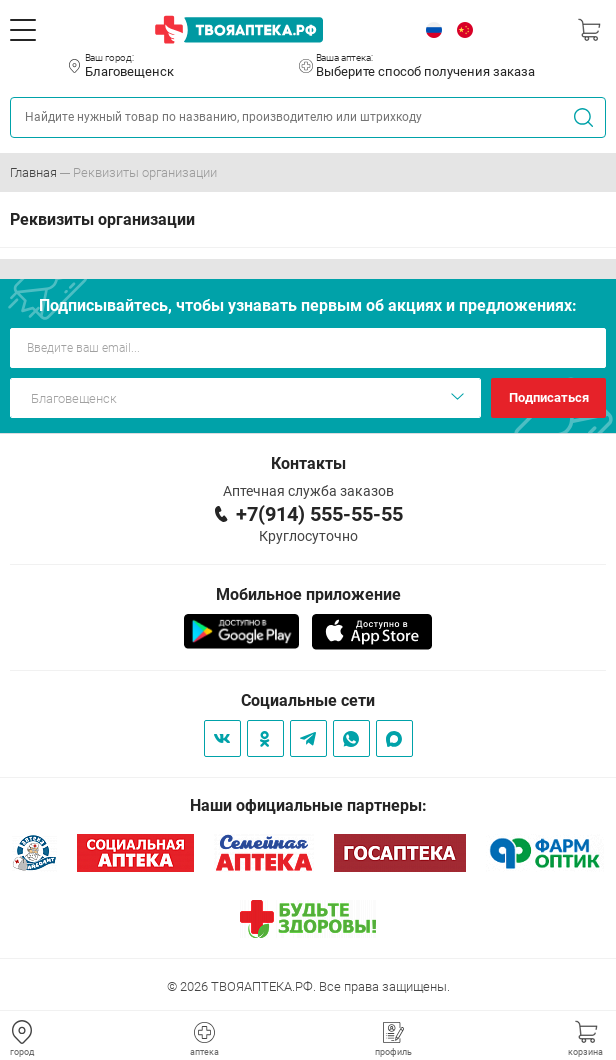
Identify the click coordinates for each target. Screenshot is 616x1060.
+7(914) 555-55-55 (319, 514)
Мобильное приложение (308, 594)
